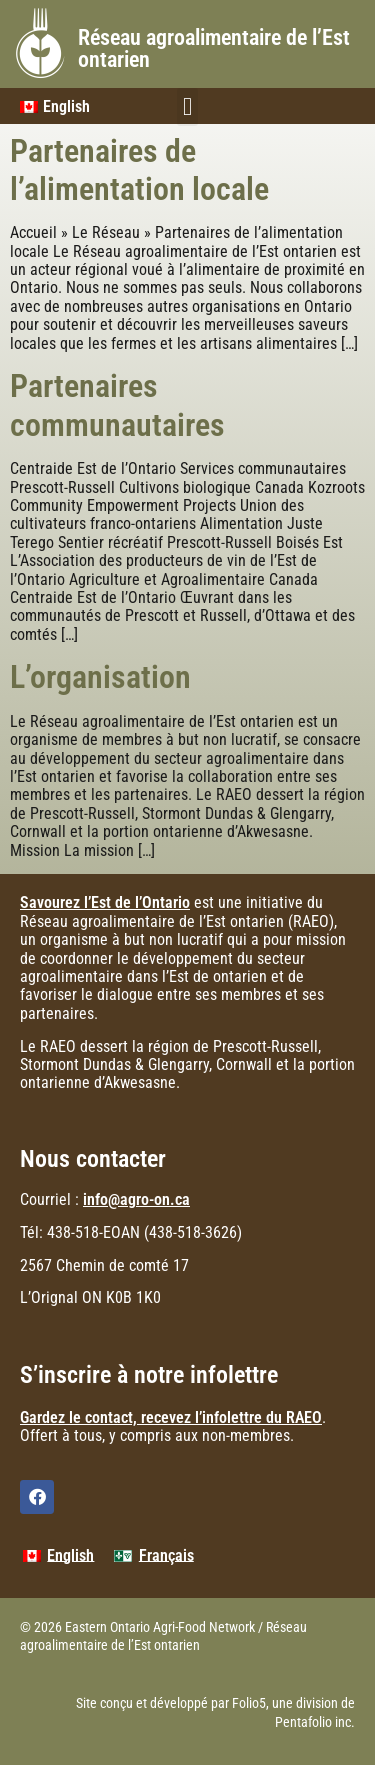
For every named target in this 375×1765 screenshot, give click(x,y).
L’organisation (100, 677)
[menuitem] (58, 1556)
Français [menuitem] (166, 1555)
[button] (188, 107)
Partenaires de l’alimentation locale (139, 170)
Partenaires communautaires (117, 405)
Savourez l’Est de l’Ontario (105, 902)
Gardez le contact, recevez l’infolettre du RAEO (171, 1417)
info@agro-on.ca (136, 1199)
